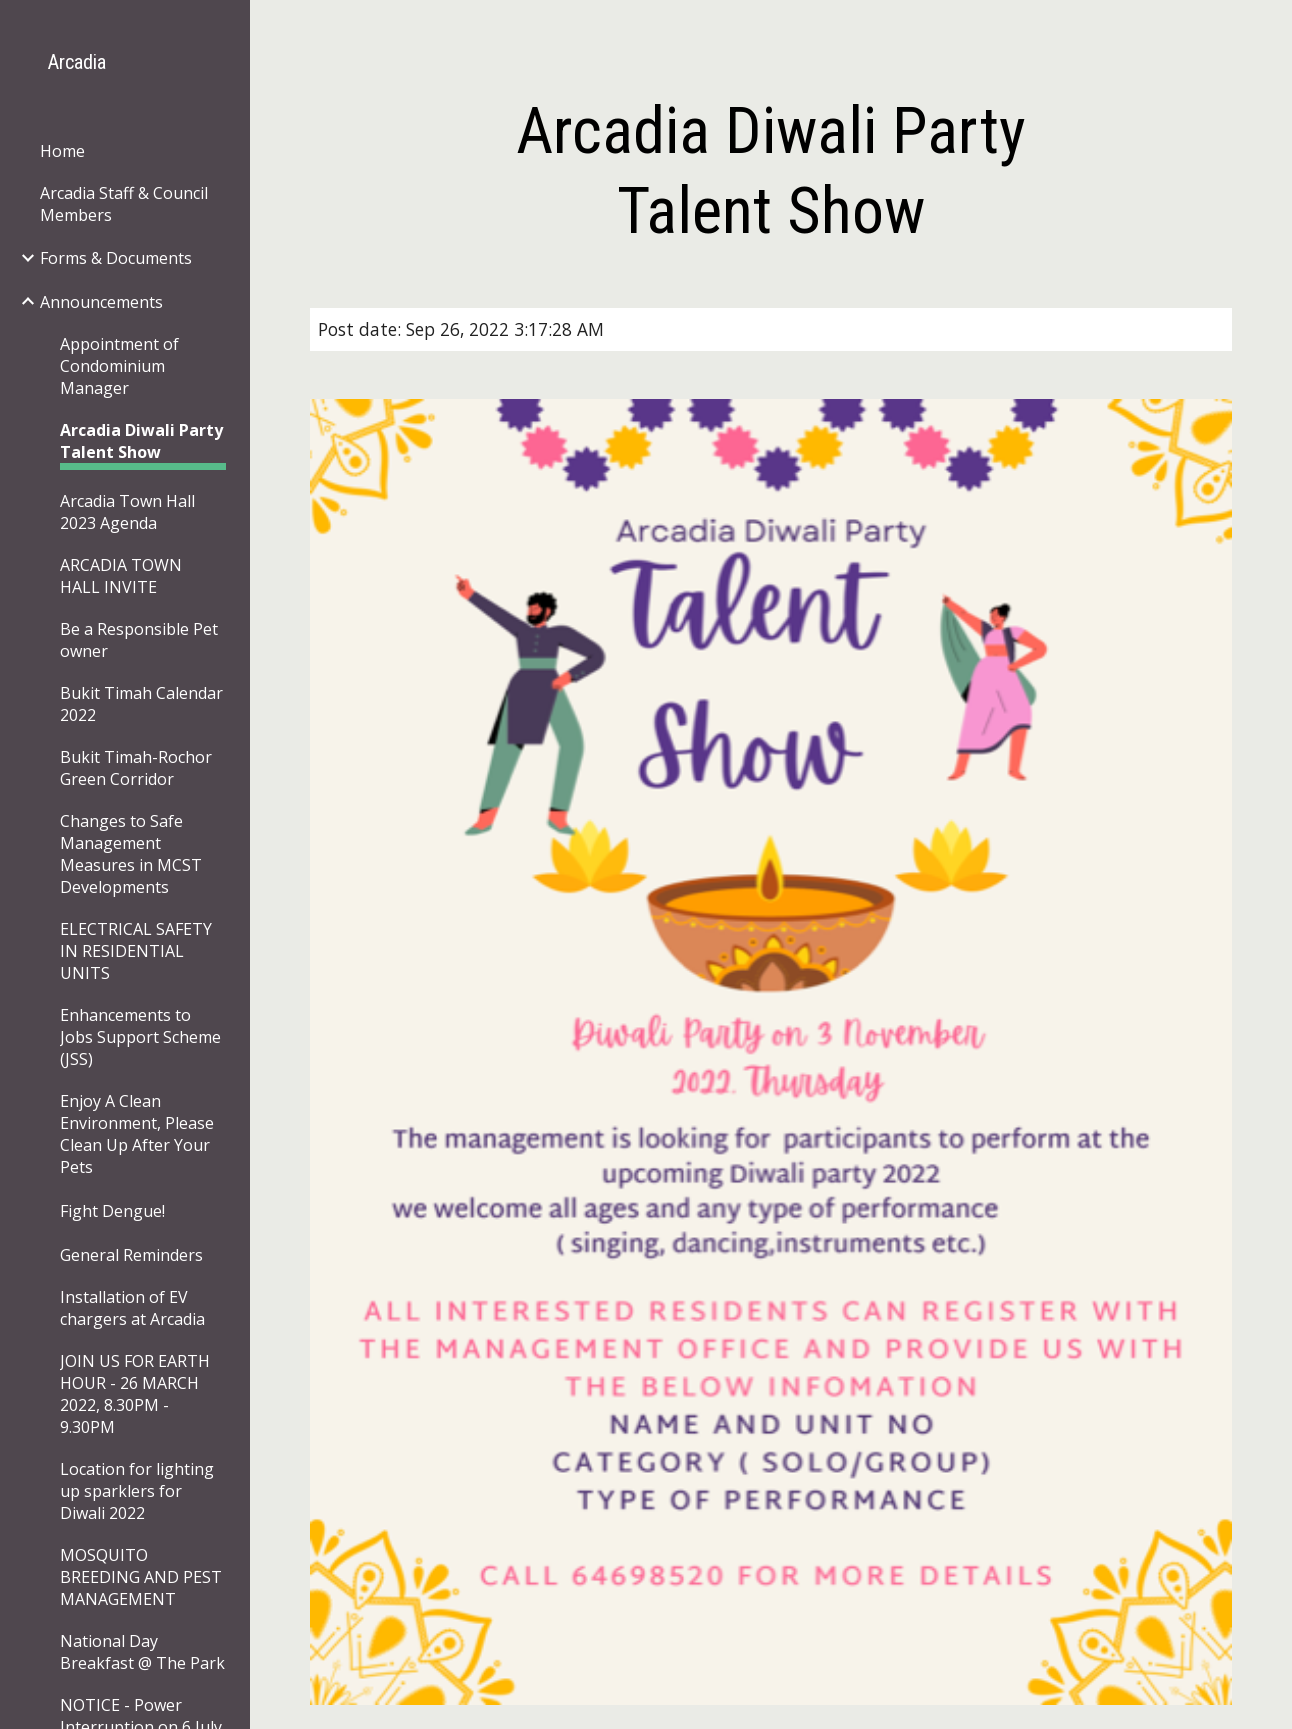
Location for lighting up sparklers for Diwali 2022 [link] (137, 1491)
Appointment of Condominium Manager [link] (119, 366)
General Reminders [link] (131, 1255)
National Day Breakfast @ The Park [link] (142, 1652)
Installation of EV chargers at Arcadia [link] (132, 1308)
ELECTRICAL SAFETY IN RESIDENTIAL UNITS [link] (136, 951)
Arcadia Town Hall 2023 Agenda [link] (127, 512)
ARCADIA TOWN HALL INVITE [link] (121, 576)
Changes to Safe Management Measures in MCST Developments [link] (131, 854)
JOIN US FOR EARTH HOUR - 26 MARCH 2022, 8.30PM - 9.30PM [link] (135, 1394)
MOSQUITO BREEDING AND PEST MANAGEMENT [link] (141, 1577)
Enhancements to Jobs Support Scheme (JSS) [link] (140, 1037)
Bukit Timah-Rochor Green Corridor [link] (136, 768)
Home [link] (62, 151)
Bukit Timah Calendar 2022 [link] (141, 704)
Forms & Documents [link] (116, 258)
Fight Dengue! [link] (112, 1211)
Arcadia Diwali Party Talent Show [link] (141, 441)
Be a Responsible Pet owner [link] (139, 640)
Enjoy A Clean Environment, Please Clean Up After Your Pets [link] (137, 1134)
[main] (770, 172)
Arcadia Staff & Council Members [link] (124, 204)
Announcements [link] (101, 302)
